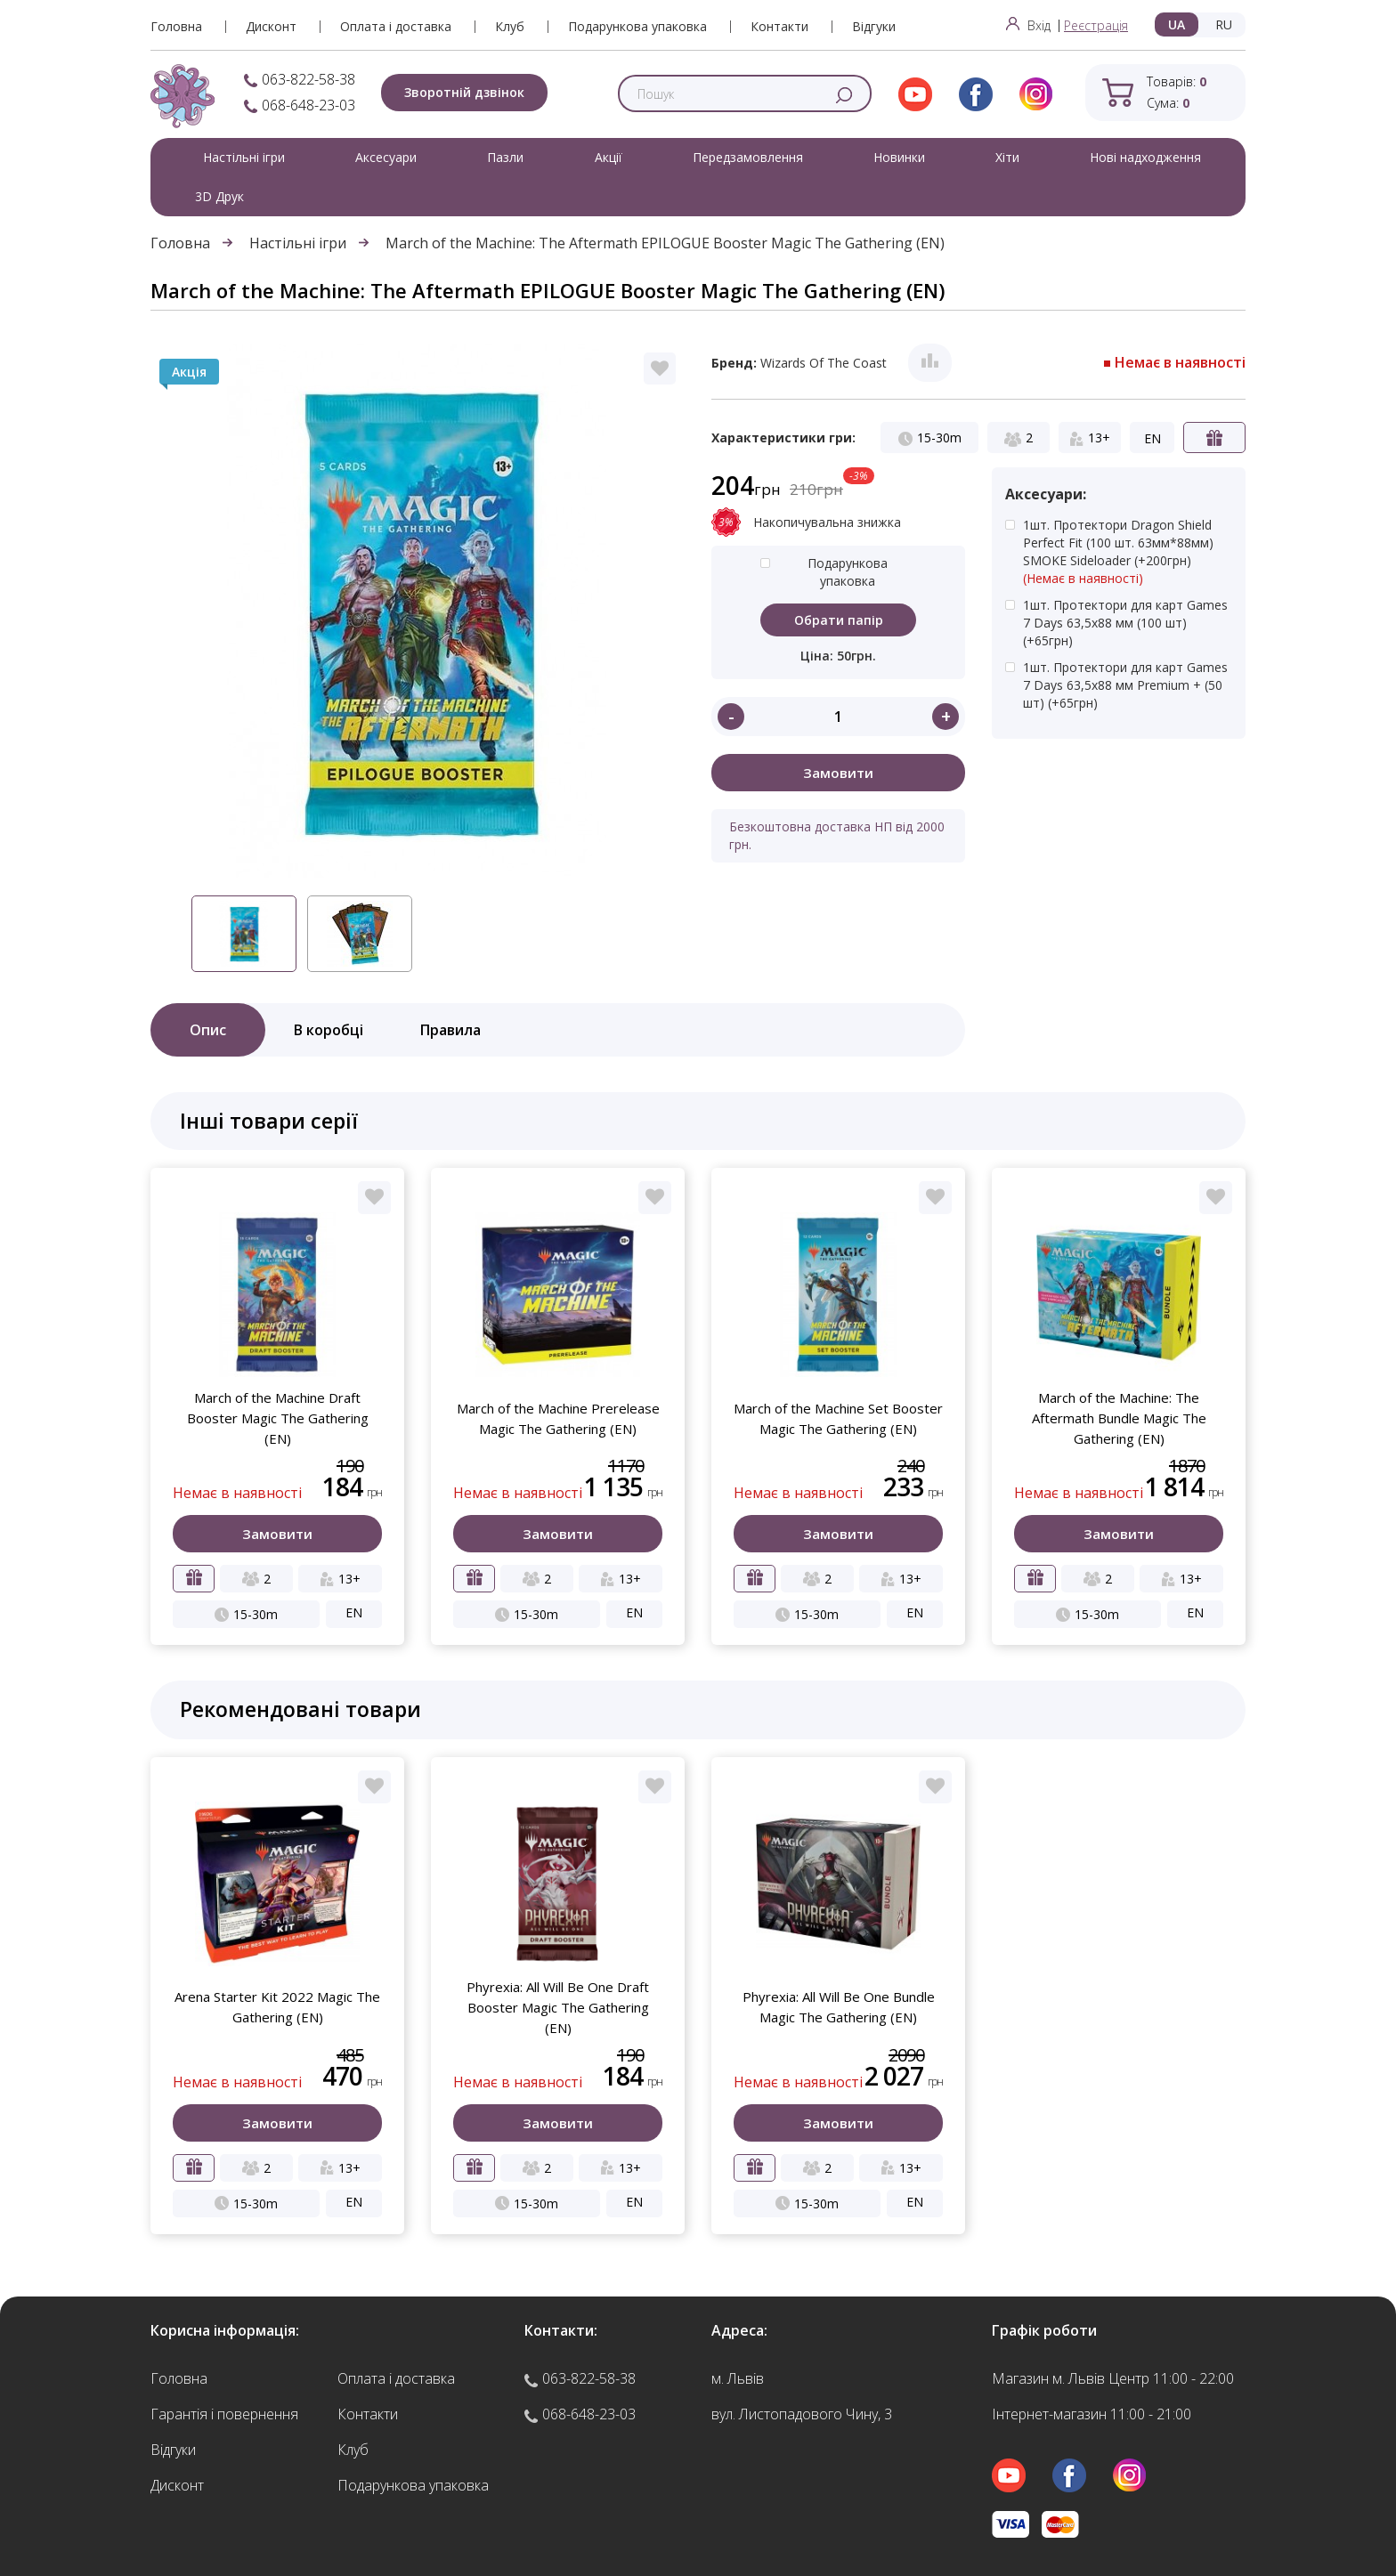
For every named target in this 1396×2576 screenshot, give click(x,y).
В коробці (328, 1030)
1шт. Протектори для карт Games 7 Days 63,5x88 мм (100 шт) (1125, 622)
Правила (450, 1030)
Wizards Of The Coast (823, 362)
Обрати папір (838, 620)
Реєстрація (1096, 25)
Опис (208, 1030)
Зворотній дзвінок (464, 92)
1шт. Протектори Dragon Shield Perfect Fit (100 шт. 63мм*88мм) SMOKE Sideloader (1127, 551)
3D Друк (219, 196)
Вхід (1028, 25)
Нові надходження (1145, 157)
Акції (608, 157)
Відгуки (874, 26)
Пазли (505, 157)
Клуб (509, 26)
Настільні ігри (244, 157)
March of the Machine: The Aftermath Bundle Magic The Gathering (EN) (1119, 1418)
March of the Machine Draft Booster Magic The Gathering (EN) (278, 1418)
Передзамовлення (748, 157)
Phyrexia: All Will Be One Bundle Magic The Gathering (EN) (839, 2007)
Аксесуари (386, 157)
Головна (176, 26)
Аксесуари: (1045, 494)
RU (1223, 24)
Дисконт (271, 26)
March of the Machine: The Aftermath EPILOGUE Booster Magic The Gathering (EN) (665, 243)
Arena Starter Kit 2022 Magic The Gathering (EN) (277, 2007)
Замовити (838, 773)
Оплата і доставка (395, 26)
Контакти (779, 26)
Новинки (899, 157)
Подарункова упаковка (637, 26)
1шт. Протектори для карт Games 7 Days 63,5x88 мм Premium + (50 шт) (1125, 685)
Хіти (1007, 157)
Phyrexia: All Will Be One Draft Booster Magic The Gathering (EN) (558, 2007)
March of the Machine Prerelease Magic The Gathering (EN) (558, 1418)
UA (1176, 24)
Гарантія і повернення (224, 2414)
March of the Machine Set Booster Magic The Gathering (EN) (838, 1418)
